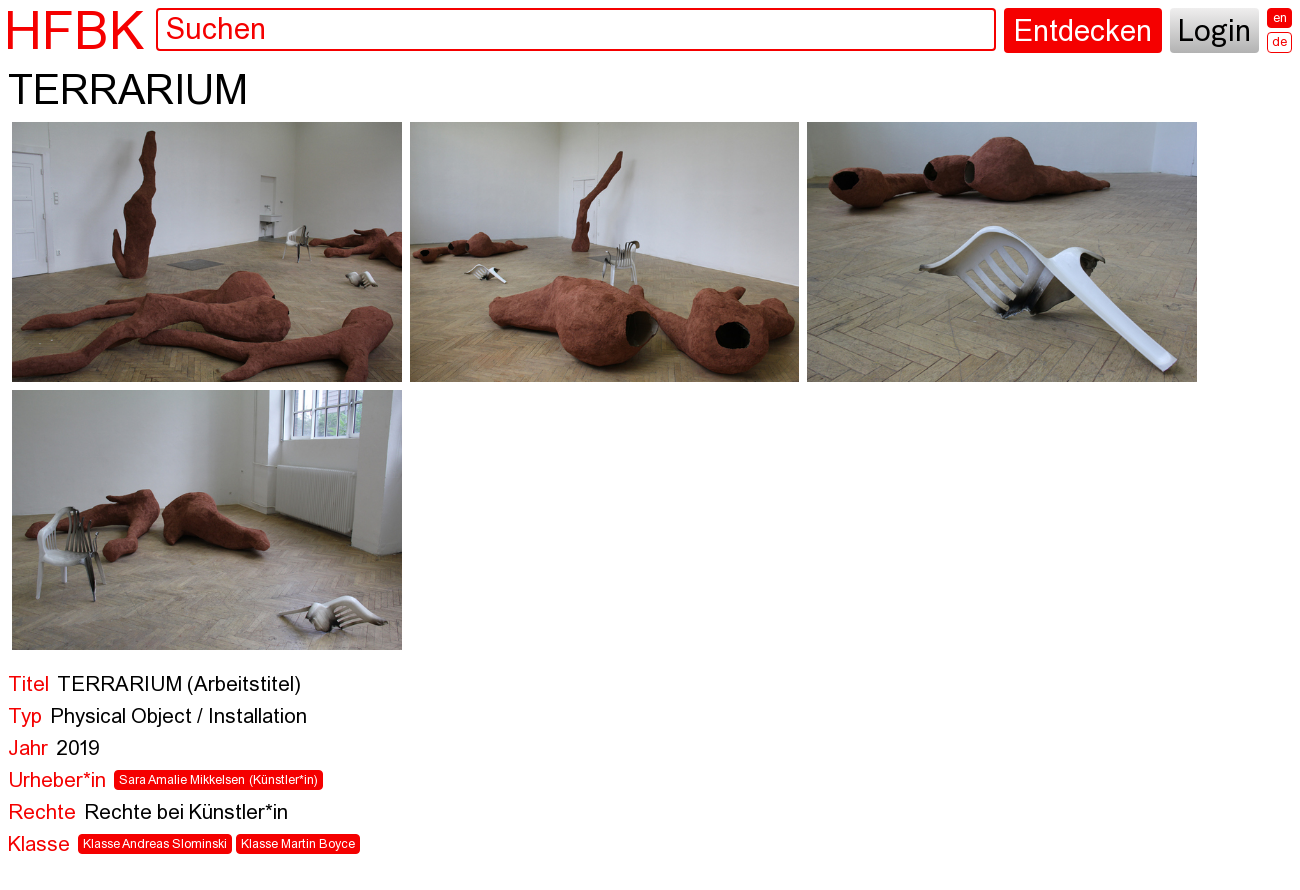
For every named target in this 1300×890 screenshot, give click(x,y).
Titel (28, 685)
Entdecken (1083, 33)
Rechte (42, 813)
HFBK (74, 30)
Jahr (28, 749)
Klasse (39, 845)
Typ (25, 717)
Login (1214, 33)
